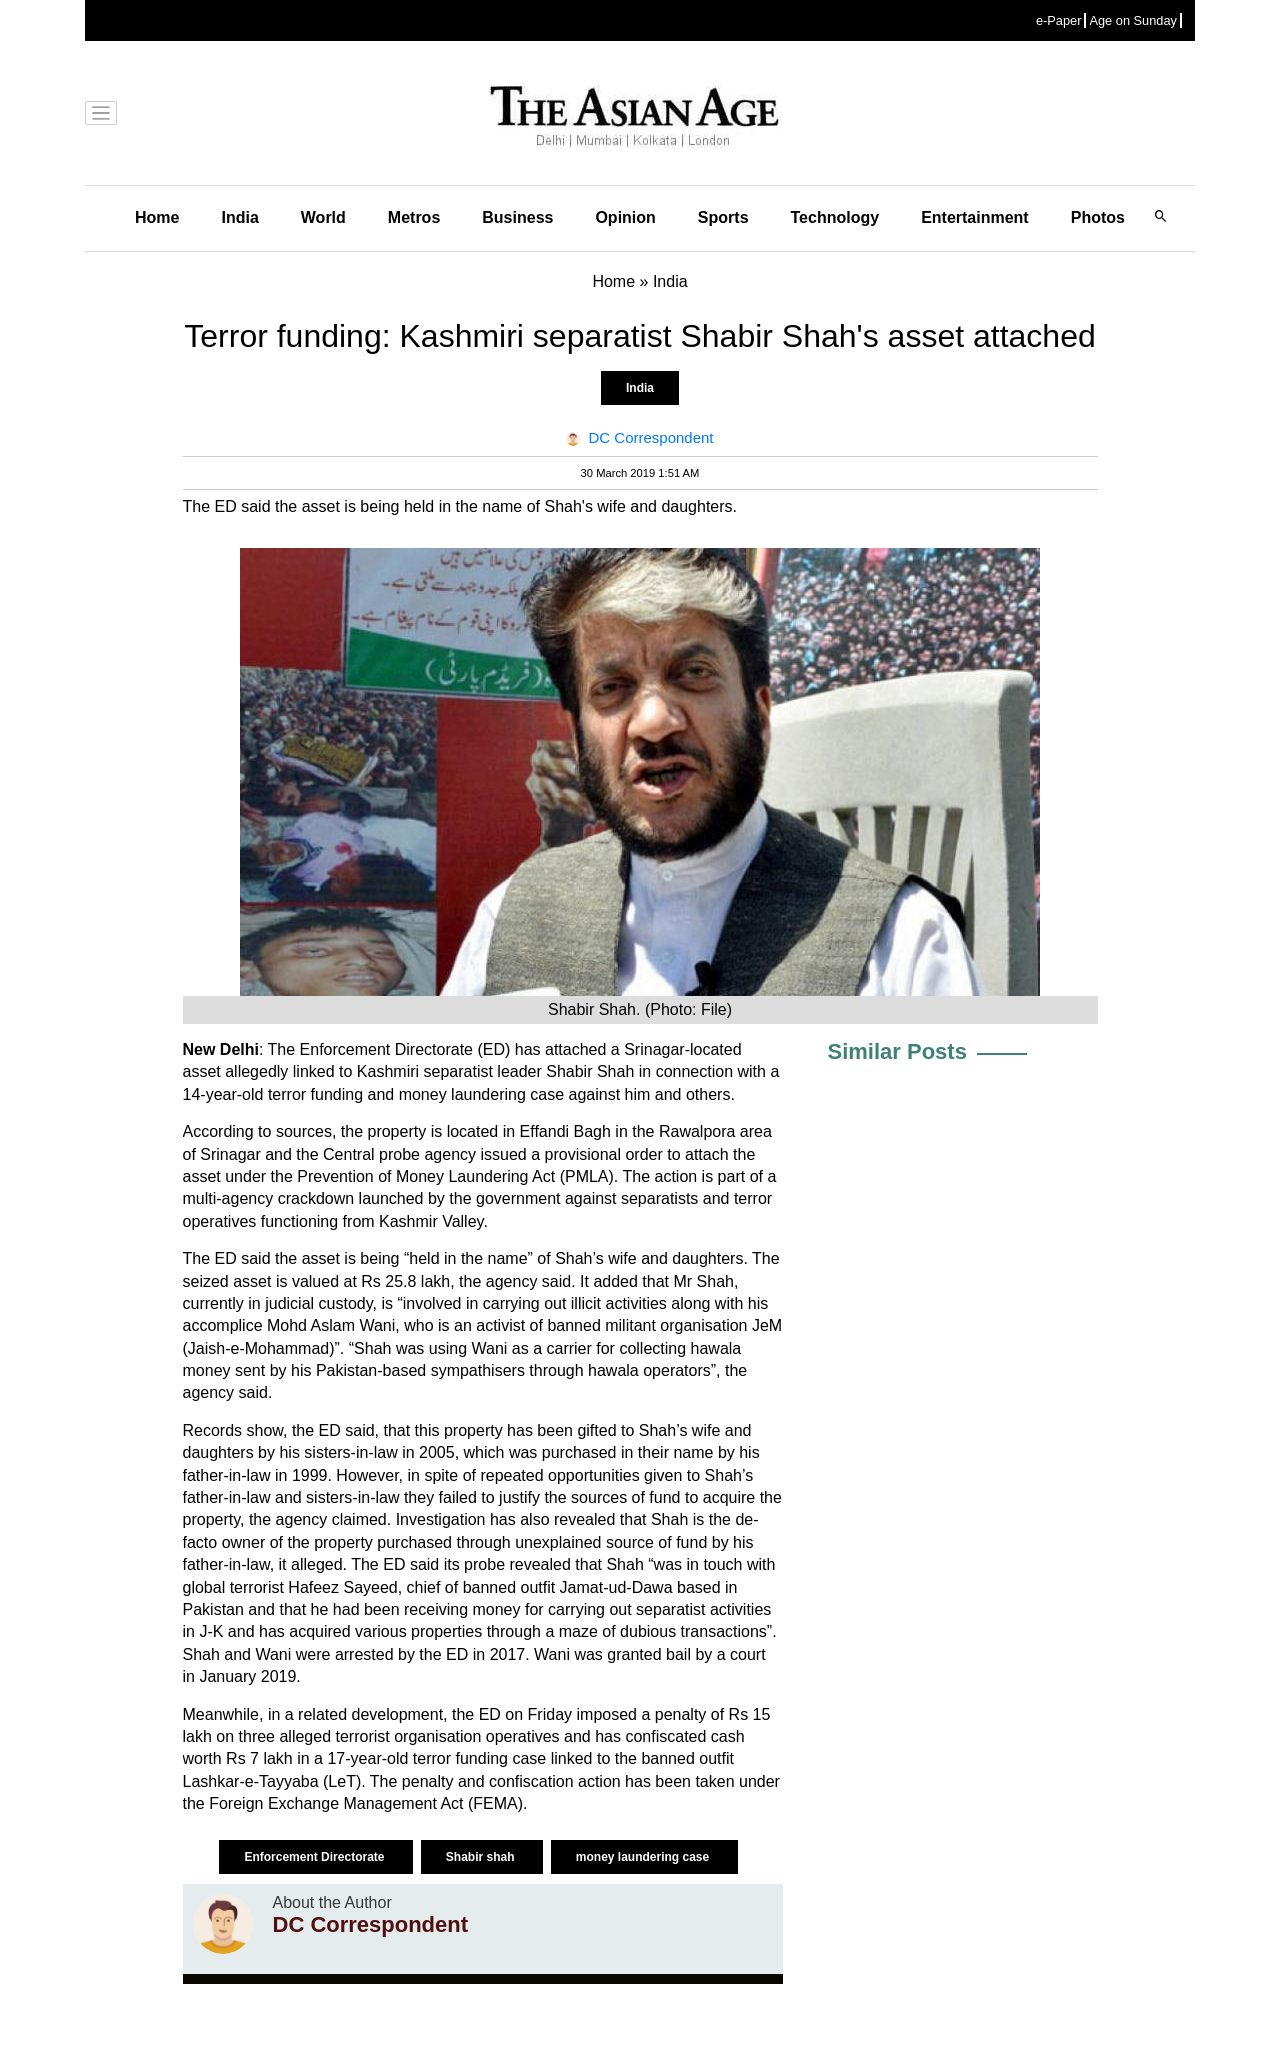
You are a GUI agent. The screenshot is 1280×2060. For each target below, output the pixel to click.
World (323, 217)
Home (157, 217)
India (239, 217)
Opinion (625, 217)
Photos (1098, 217)
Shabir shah (482, 1857)
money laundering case (644, 1857)
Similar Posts (897, 1051)
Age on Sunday (1133, 20)
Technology (835, 217)
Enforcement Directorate (315, 1857)
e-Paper (1059, 20)
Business (517, 217)
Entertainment (975, 217)
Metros (414, 217)
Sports (723, 217)
